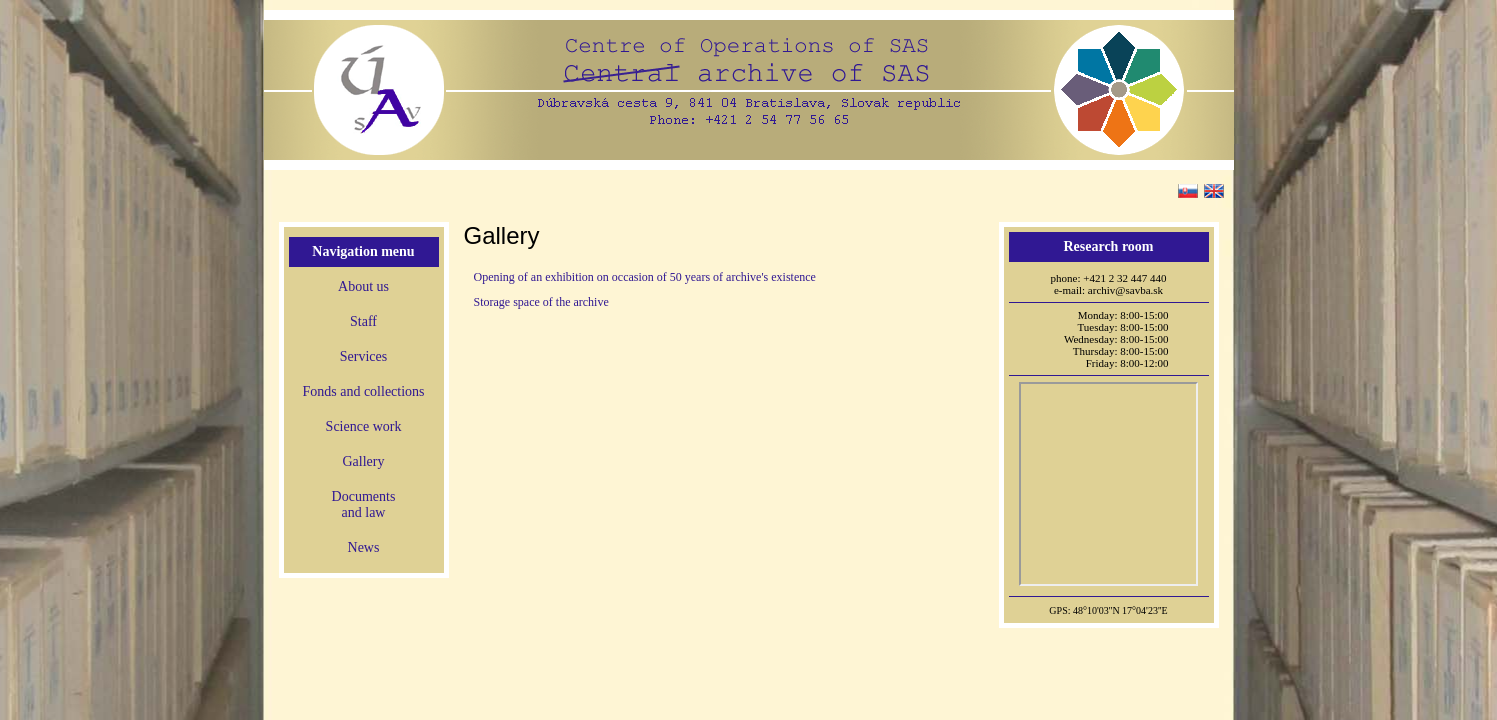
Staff (363, 321)
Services (363, 356)
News (364, 547)
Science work (364, 426)
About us (363, 286)
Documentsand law (364, 504)
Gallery (364, 461)
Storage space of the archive (541, 302)
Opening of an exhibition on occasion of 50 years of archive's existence (645, 277)
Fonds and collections (363, 391)
